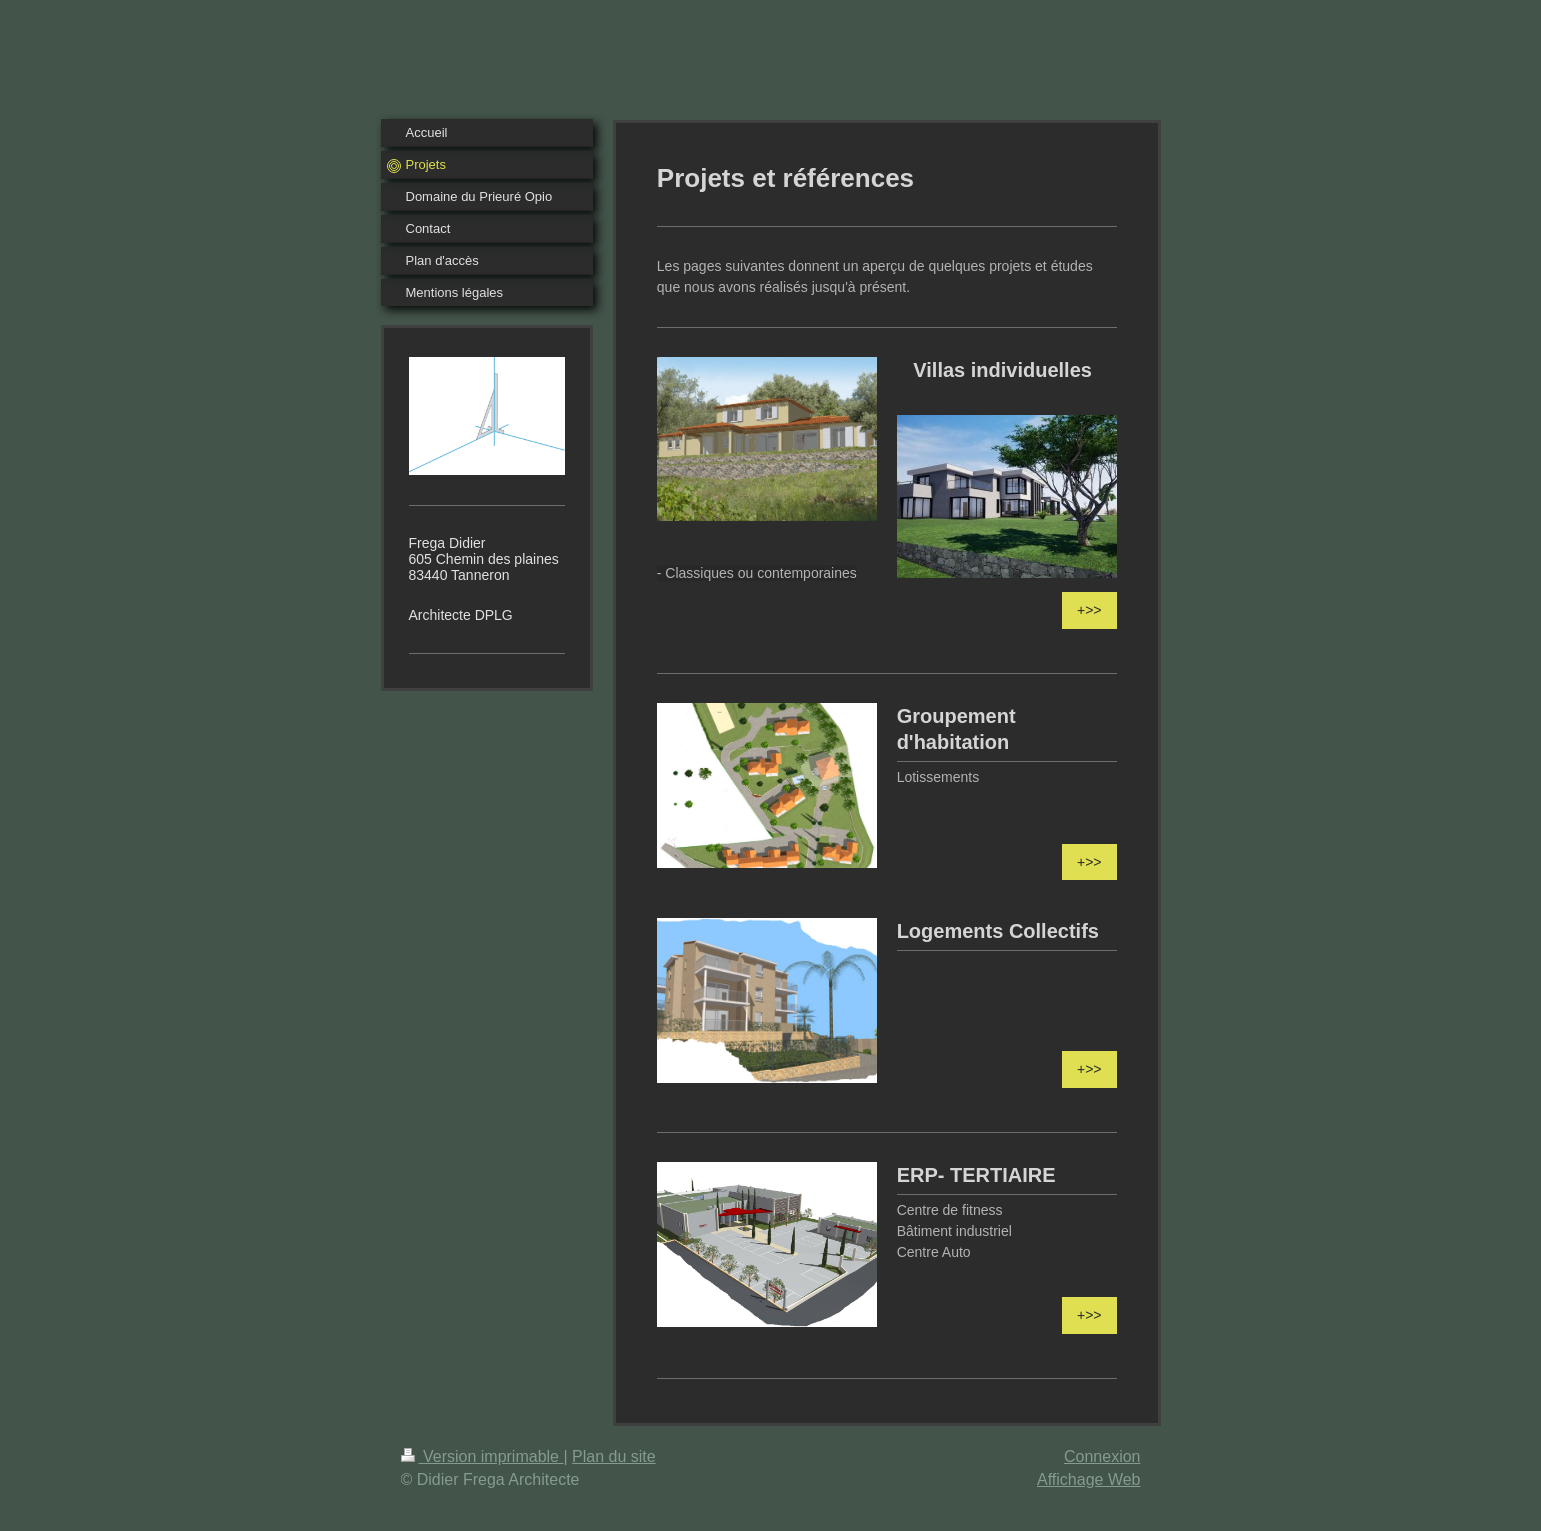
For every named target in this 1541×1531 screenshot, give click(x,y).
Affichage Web (1088, 1479)
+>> (1089, 610)
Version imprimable (482, 1456)
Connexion (1102, 1456)
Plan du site (614, 1456)
